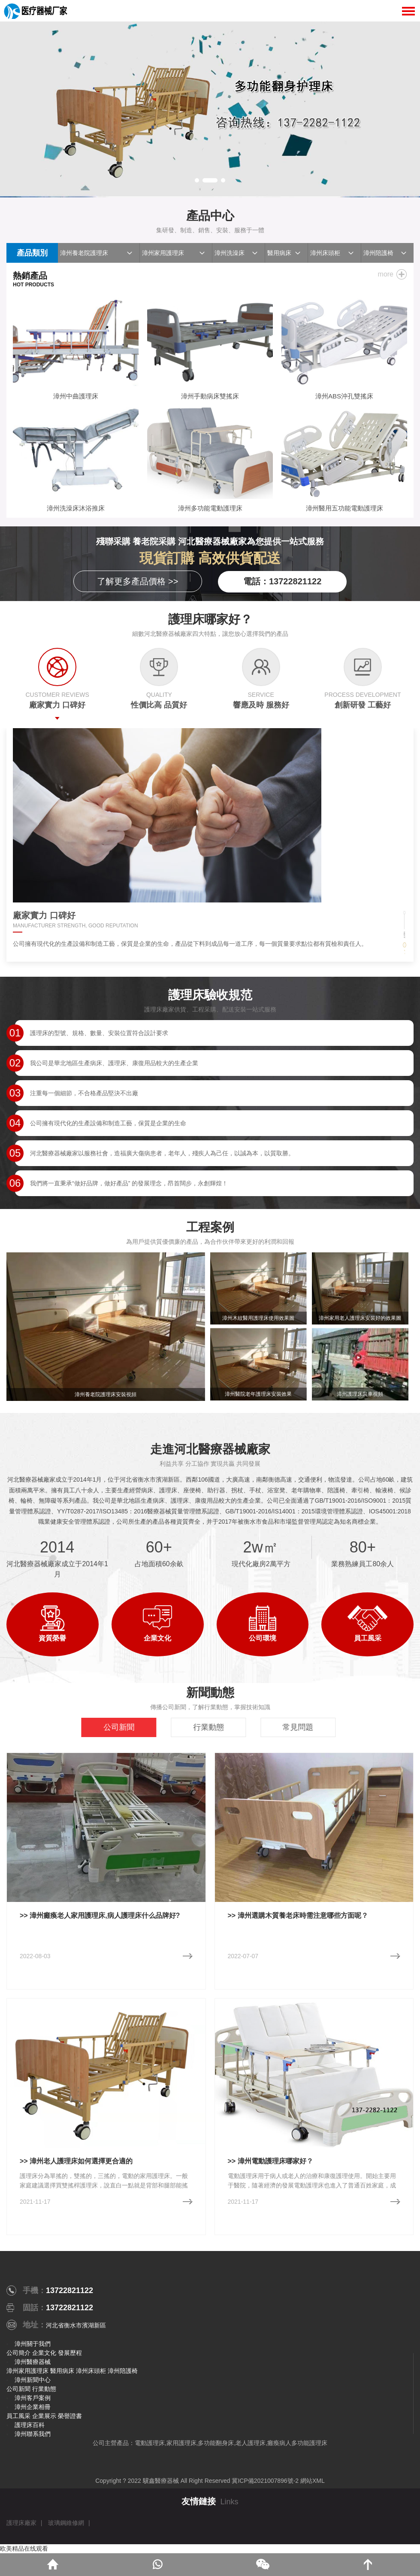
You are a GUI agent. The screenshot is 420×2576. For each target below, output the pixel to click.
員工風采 (18, 2415)
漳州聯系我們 (33, 2433)
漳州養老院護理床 (84, 252)
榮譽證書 (70, 2415)
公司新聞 (18, 2388)
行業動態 (44, 2388)
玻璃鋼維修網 (66, 2522)
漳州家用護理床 (163, 252)
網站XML (312, 2480)
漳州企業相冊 (33, 2406)
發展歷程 (70, 2352)
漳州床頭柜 (325, 252)
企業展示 (44, 2415)
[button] (197, 180)
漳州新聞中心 (33, 2379)
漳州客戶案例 (33, 2397)
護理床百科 (30, 2424)
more (385, 274)
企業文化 (44, 2352)
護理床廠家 (21, 2522)
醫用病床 (279, 252)
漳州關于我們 (33, 2343)
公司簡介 (18, 2352)
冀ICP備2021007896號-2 (265, 2480)
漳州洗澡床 (230, 252)
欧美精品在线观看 (24, 2548)
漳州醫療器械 (33, 2361)
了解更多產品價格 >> (137, 581)
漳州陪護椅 (378, 252)
